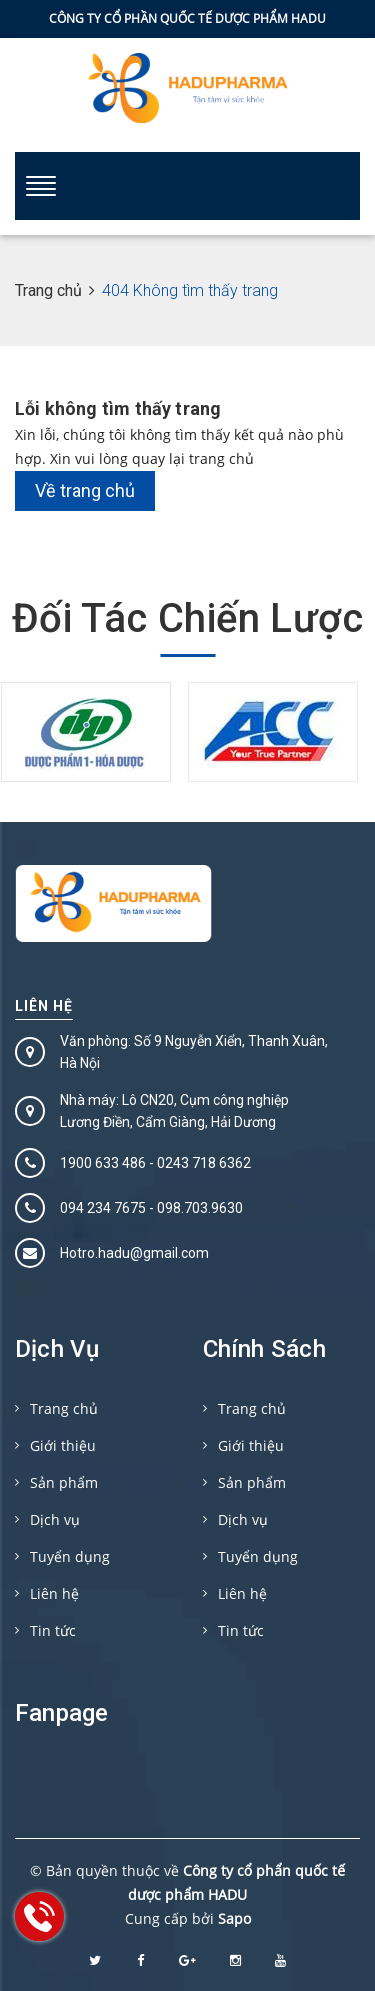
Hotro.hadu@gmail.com (134, 1253)
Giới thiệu (63, 1445)
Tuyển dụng (70, 1556)
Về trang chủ (85, 490)
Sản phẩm (64, 1482)
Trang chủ (64, 1408)
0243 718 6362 (204, 1163)
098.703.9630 (200, 1208)
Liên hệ (44, 1006)
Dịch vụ (55, 1519)
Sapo (234, 1918)
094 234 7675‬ (103, 1208)
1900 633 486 (103, 1163)
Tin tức (53, 1630)
